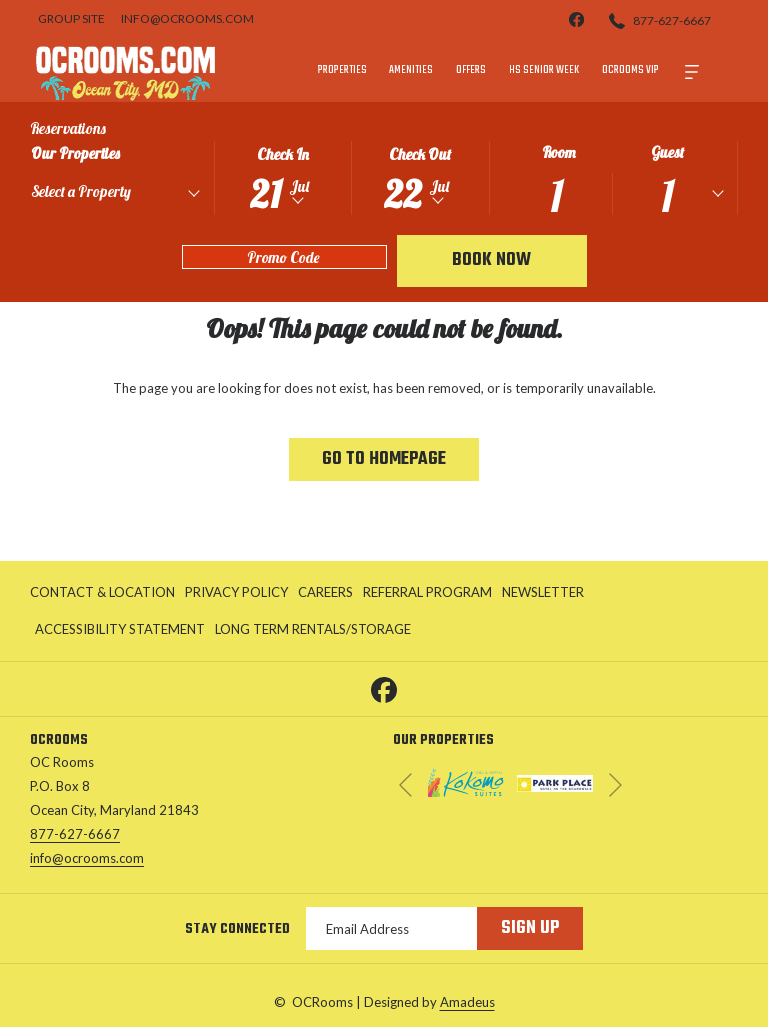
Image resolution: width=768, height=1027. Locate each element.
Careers (325, 592)
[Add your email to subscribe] (391, 928)
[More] (692, 70)
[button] (283, 176)
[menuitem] (342, 70)
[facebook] (577, 18)
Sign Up (530, 928)
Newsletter (543, 592)
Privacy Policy (236, 592)
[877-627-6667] (660, 19)
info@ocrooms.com (87, 858)
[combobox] (114, 195)
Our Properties (75, 153)
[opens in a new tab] (466, 780)
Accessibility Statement (120, 629)
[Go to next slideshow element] (615, 785)
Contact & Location (102, 592)
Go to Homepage (384, 459)
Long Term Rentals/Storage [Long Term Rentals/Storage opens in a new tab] (313, 632)
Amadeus (467, 1002)
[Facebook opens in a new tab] (384, 687)
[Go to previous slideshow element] (405, 785)
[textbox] (118, 191)
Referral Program (427, 592)
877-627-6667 (75, 834)
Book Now (491, 260)
